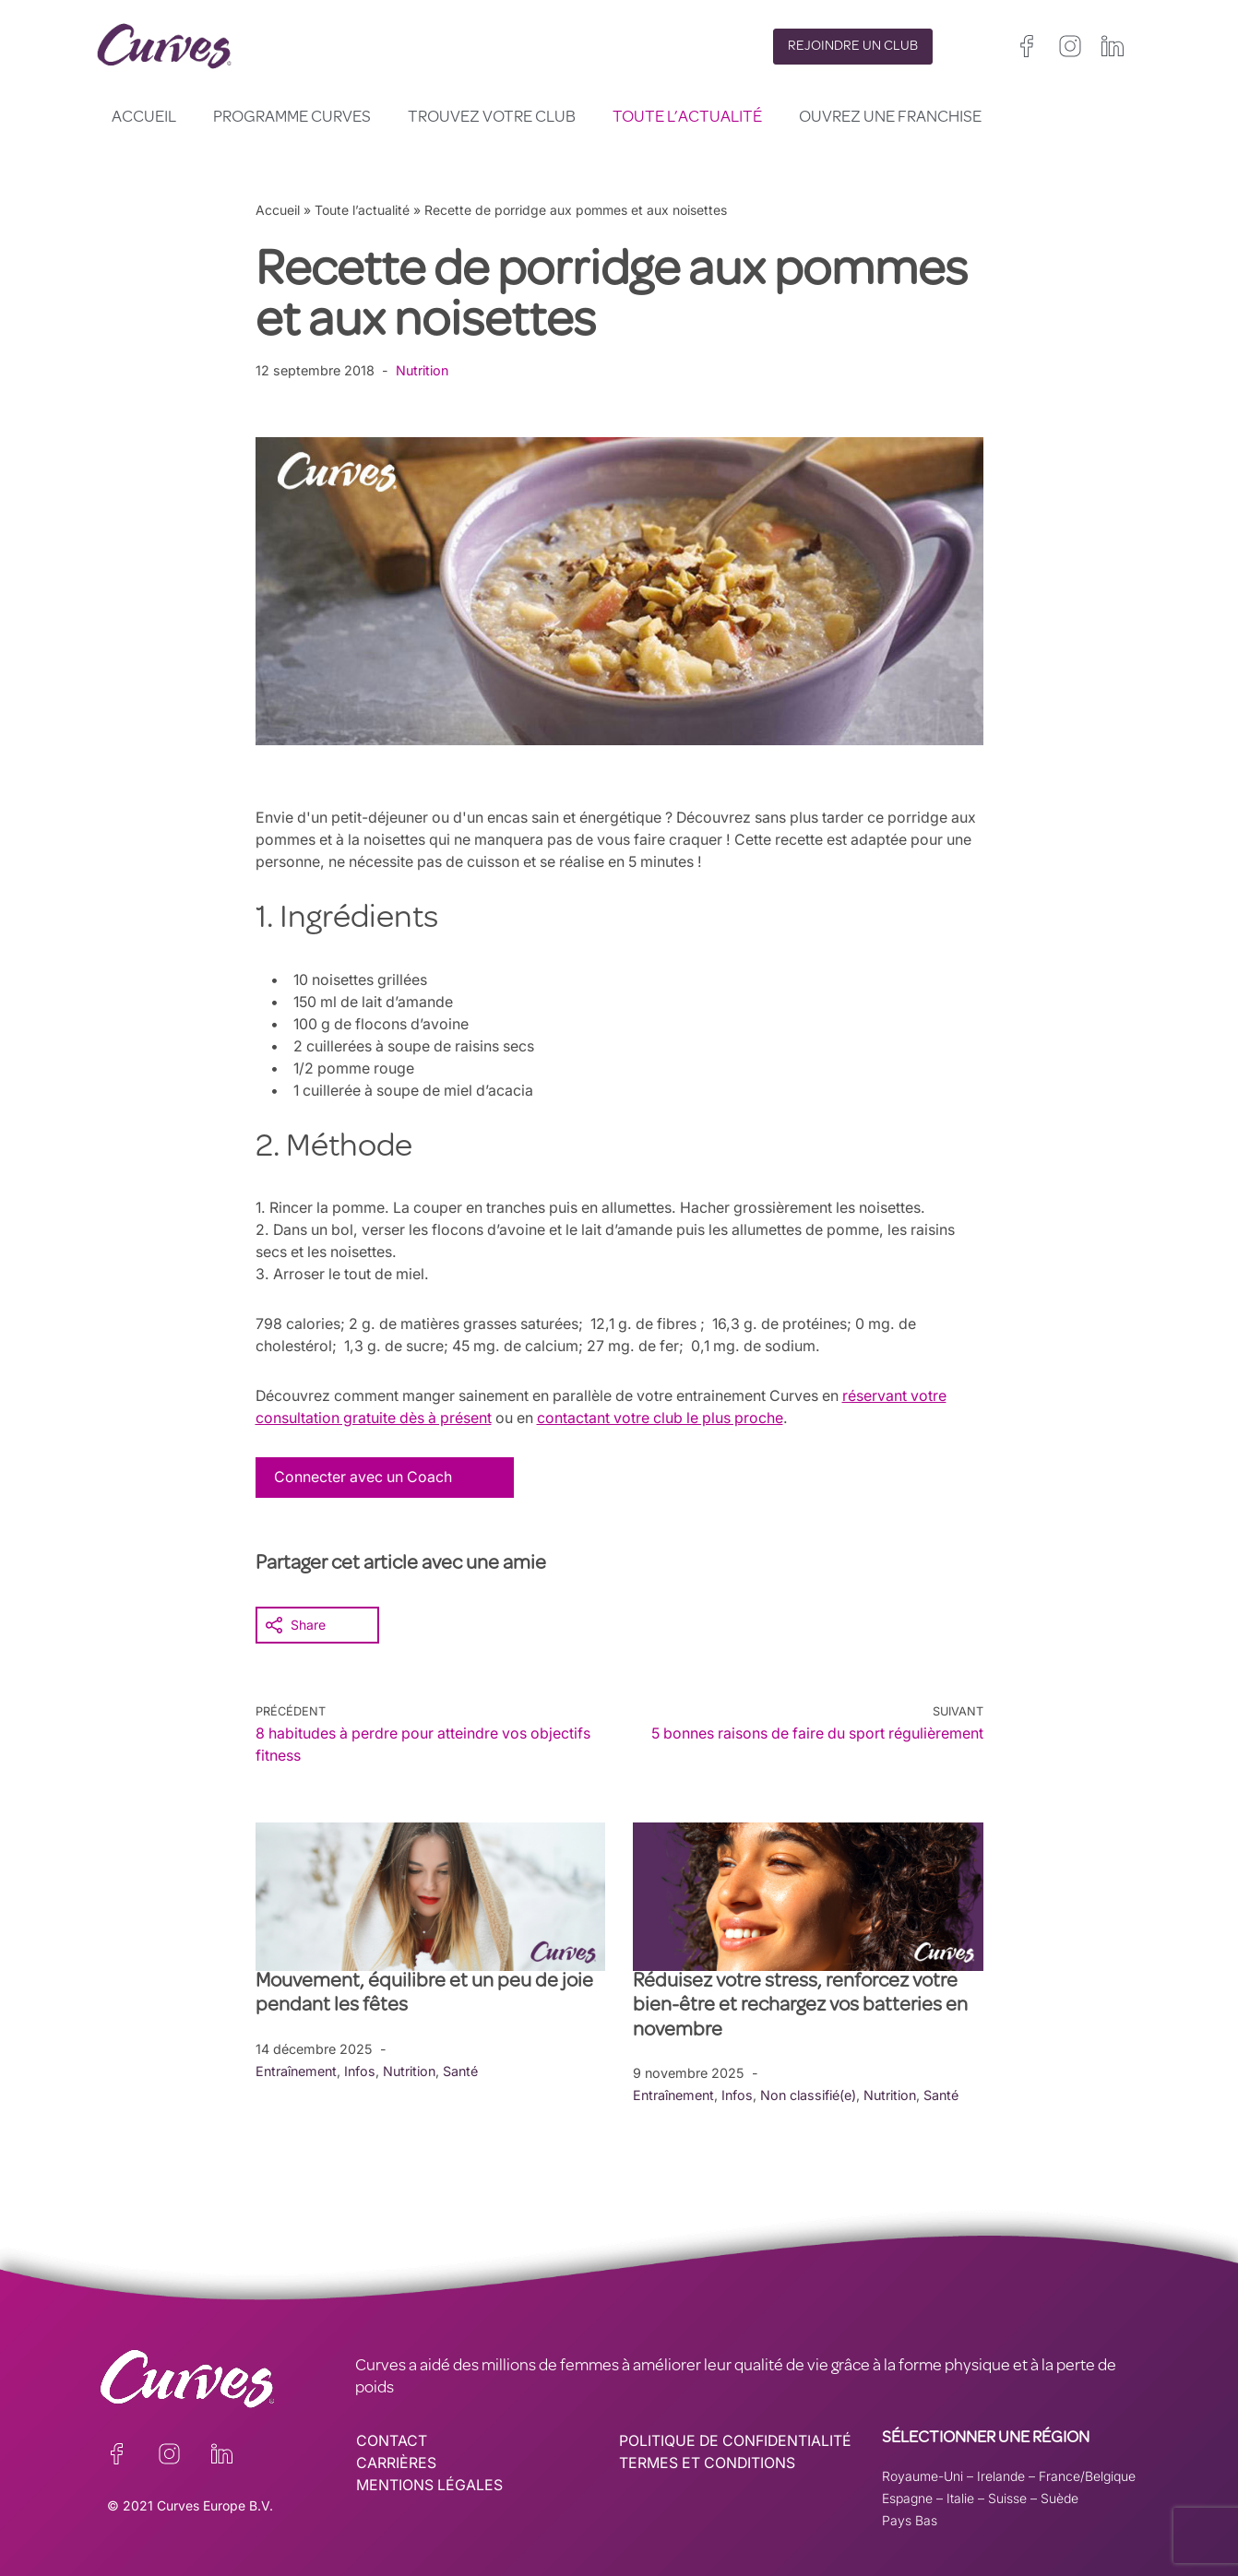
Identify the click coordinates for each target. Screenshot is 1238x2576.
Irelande (1001, 2475)
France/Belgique (1087, 2475)
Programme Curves (292, 118)
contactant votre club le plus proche (668, 1417)
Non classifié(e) (812, 2094)
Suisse (1007, 2497)
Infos (363, 2070)
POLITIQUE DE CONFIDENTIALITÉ (737, 2440)
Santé (466, 2070)
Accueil (144, 118)
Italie (960, 2497)
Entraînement (297, 2070)
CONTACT (391, 2440)
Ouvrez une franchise (890, 118)
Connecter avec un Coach (364, 1476)
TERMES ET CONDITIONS (708, 2462)
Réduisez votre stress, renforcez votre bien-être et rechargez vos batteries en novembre (800, 2006)
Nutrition (423, 370)
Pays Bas (909, 2519)
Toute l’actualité (687, 118)
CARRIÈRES (396, 2462)
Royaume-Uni (922, 2475)
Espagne (907, 2497)
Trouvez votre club (492, 118)
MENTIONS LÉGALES (430, 2484)
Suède (1059, 2497)
